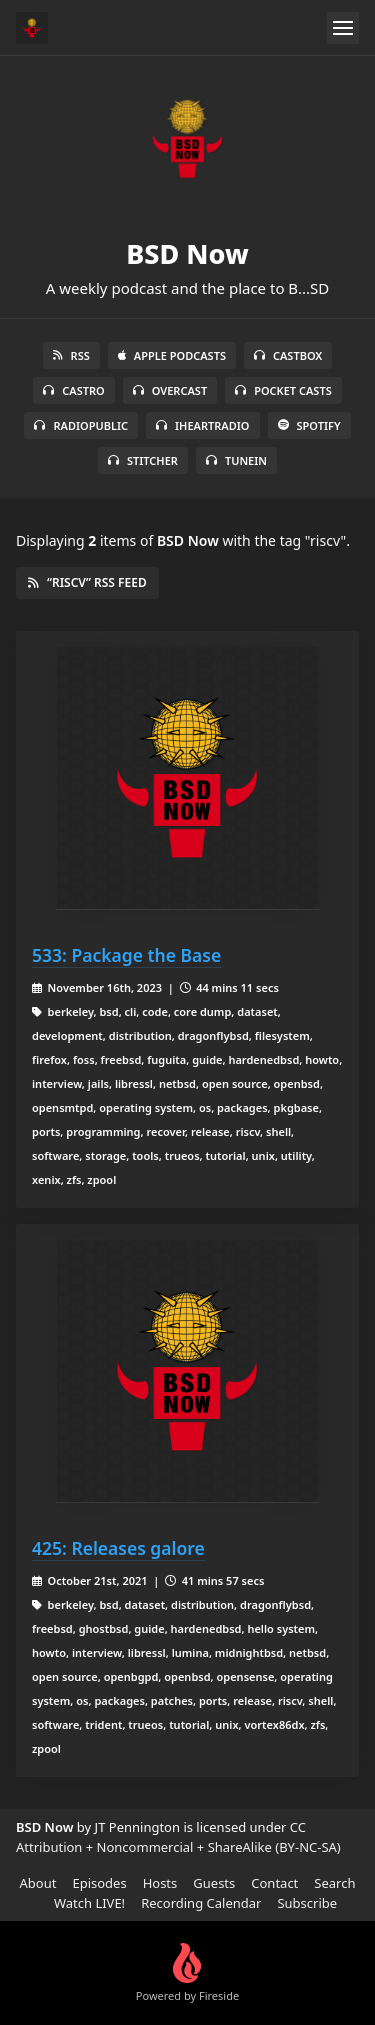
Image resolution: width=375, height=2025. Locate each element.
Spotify (309, 425)
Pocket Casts (283, 390)
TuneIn (236, 460)
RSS (71, 355)
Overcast (170, 390)
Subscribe (307, 1903)
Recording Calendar (201, 1903)
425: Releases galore (118, 1548)
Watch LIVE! (89, 1903)
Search (334, 1883)
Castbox (288, 355)
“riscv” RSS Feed (87, 582)
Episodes (99, 1883)
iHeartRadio (203, 425)
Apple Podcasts (172, 355)
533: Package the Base (126, 955)
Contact (274, 1883)
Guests (214, 1883)
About (38, 1883)
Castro (73, 390)
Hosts (160, 1883)
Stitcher (143, 460)
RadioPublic (81, 425)
